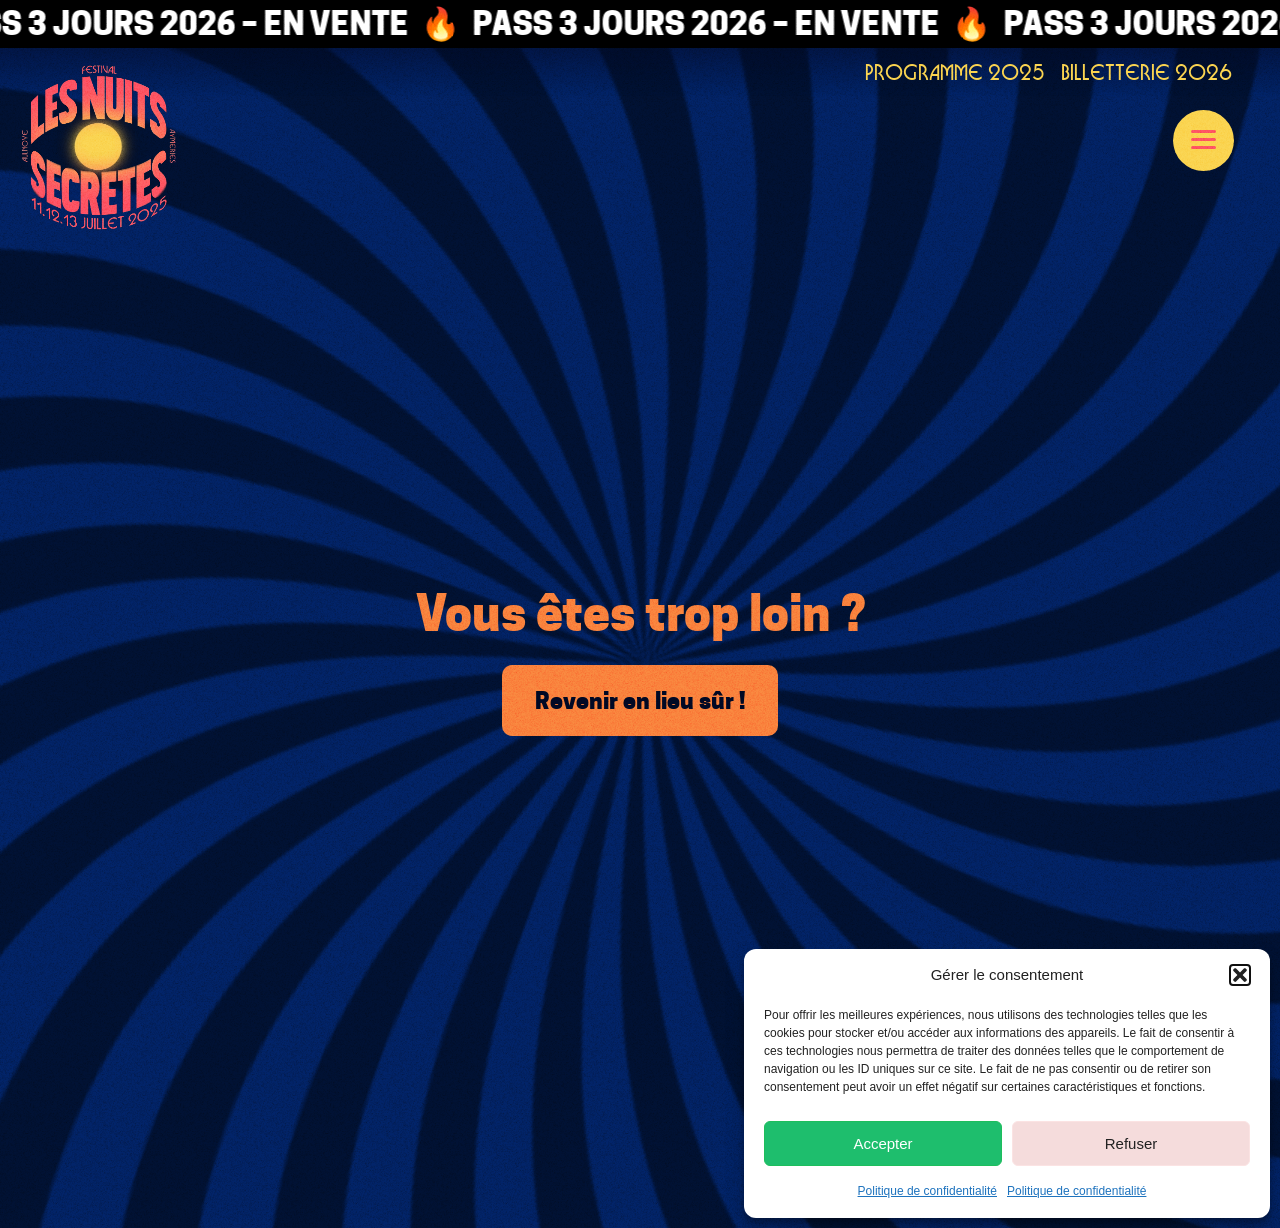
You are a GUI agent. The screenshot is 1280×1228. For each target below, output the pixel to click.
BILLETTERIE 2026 (1146, 72)
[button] (1240, 975)
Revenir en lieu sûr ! (640, 700)
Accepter (882, 1143)
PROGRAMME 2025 (955, 72)
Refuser (1131, 1143)
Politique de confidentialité (927, 1191)
